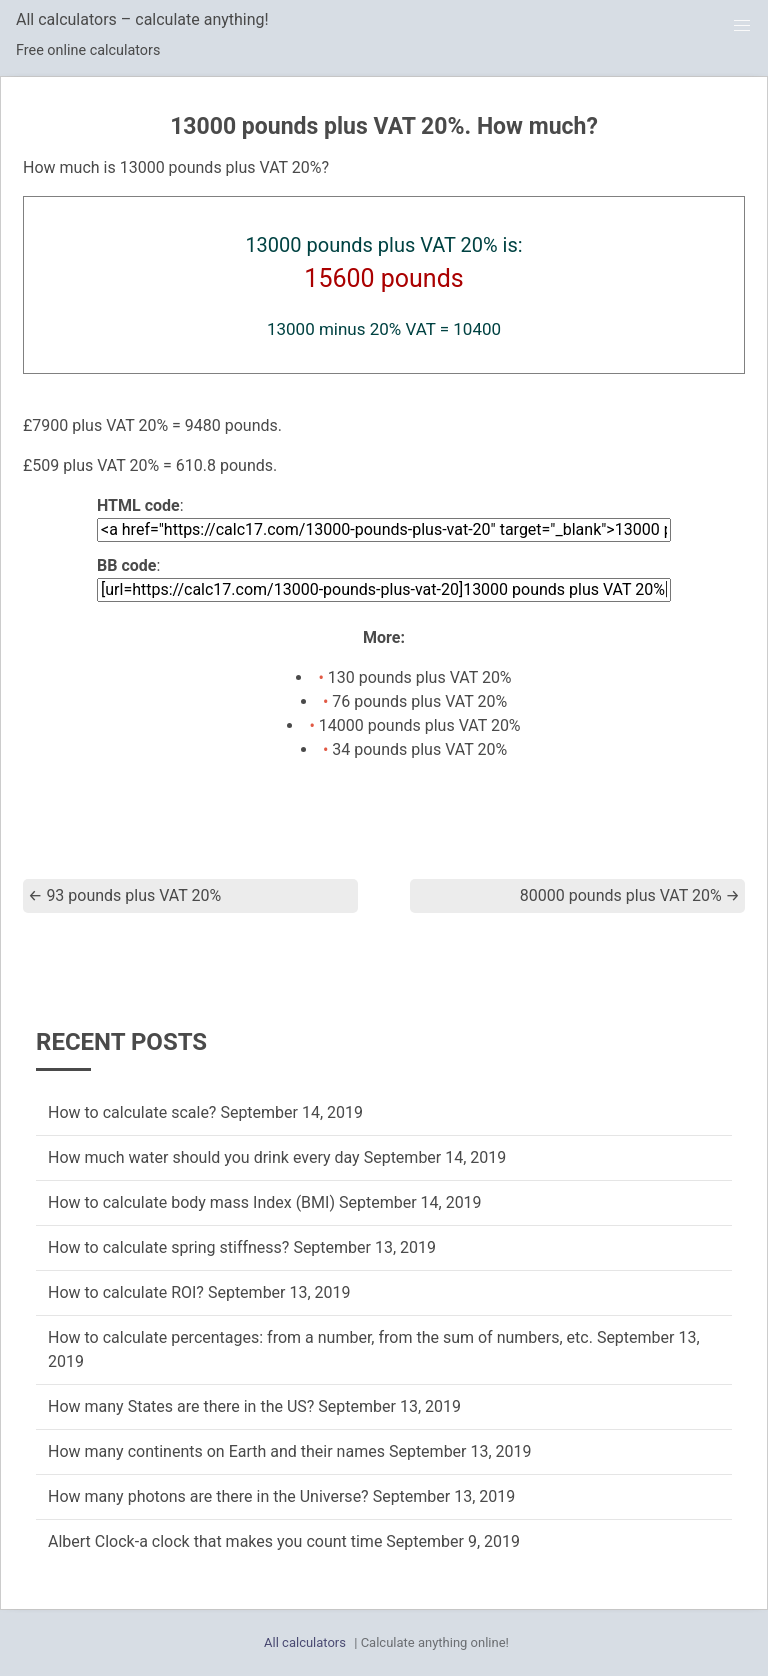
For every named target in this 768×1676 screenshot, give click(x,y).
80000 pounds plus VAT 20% (630, 895)
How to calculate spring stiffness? (168, 1247)
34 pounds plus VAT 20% (419, 749)
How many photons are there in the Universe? (208, 1496)
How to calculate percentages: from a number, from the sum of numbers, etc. (320, 1337)
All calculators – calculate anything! (142, 19)
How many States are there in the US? (181, 1406)
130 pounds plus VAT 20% (420, 677)
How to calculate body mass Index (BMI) (191, 1202)
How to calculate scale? (132, 1112)
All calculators (305, 1642)
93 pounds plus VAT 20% (124, 895)
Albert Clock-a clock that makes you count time (215, 1541)
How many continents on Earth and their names (216, 1451)
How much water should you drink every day (204, 1157)
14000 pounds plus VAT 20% (420, 725)
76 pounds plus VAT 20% (419, 701)
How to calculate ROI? (126, 1292)
